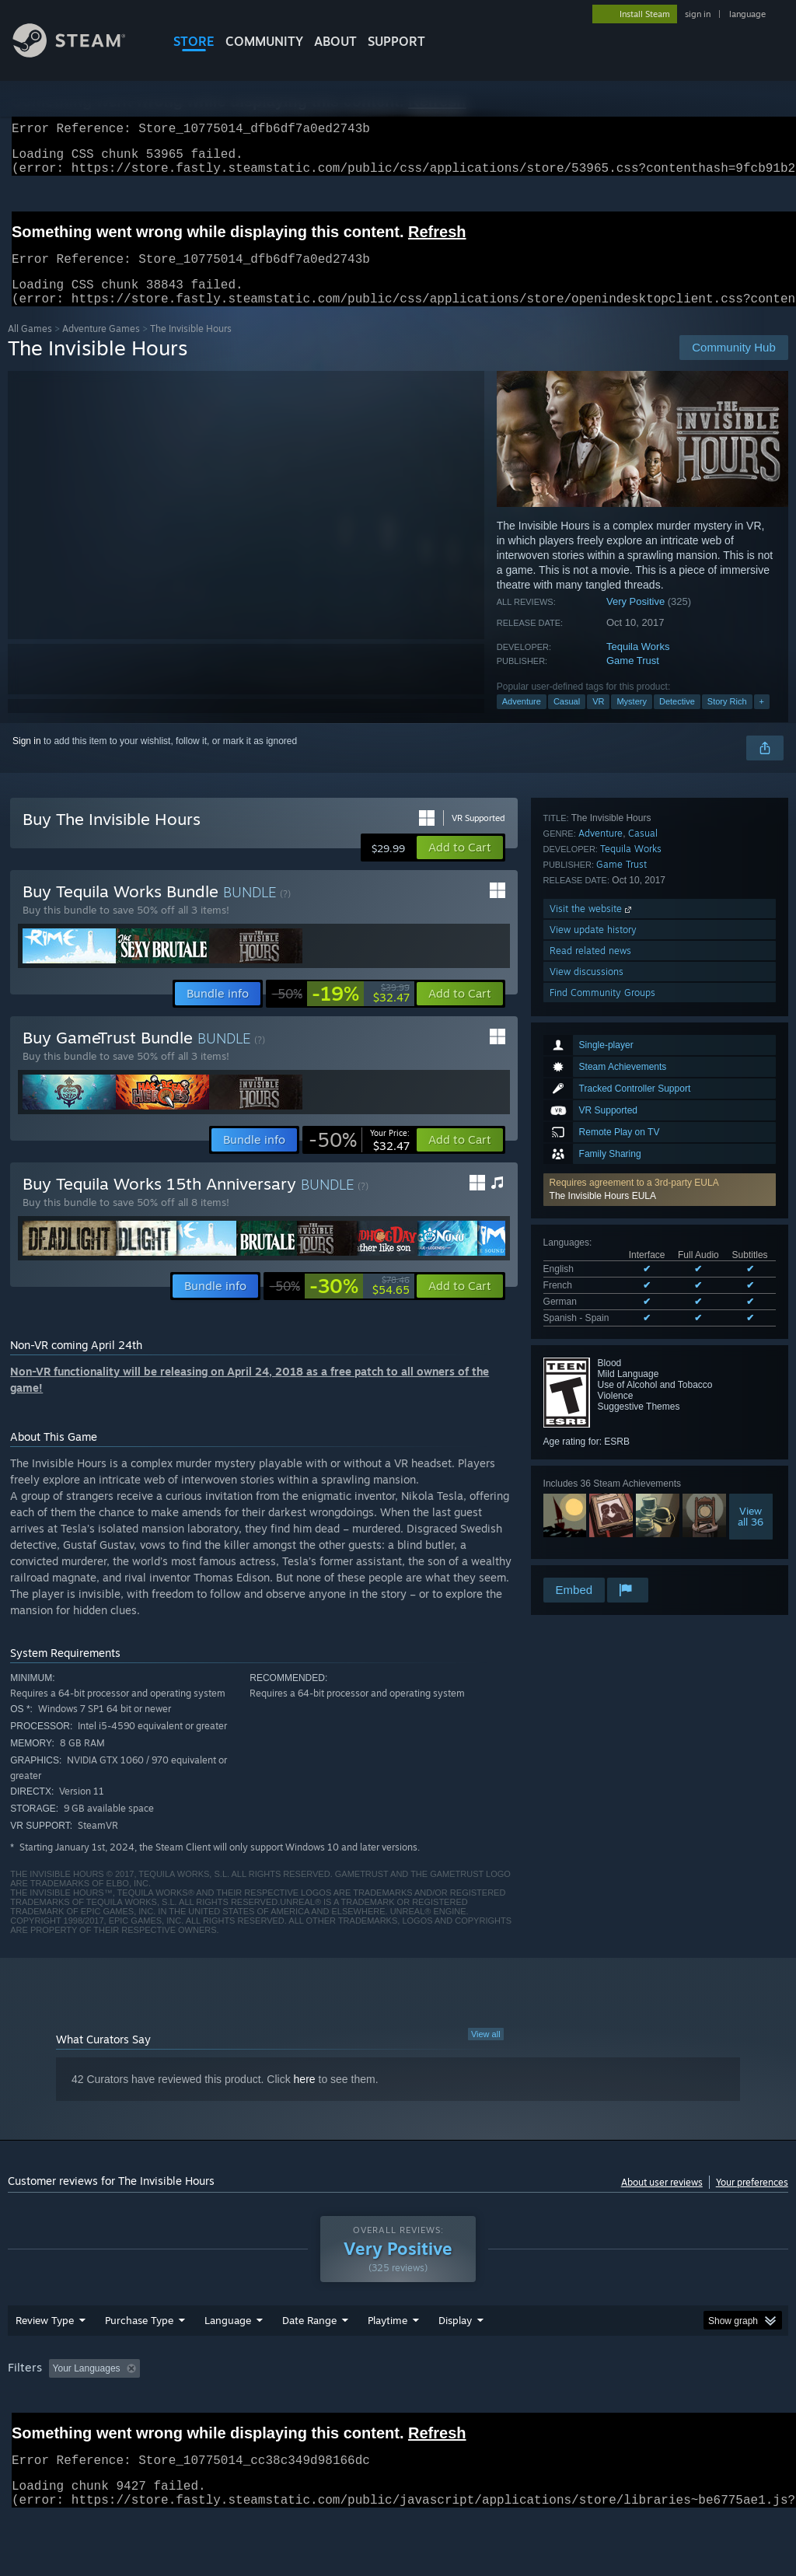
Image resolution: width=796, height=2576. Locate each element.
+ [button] (761, 720)
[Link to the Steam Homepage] (80, 53)
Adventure (521, 720)
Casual (566, 720)
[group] (398, 2388)
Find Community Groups (602, 1554)
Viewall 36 (750, 1310)
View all (486, 2052)
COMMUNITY (264, 41)
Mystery (631, 720)
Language (227, 2339)
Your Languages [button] (86, 2387)
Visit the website (592, 1470)
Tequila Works (637, 665)
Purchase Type (139, 2339)
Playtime (387, 2339)
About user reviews (662, 2201)
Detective (677, 720)
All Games (30, 347)
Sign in (26, 759)
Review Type (45, 2339)
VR (598, 720)
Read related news (590, 1512)
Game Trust (632, 679)
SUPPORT (396, 41)
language (747, 14)
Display (455, 2339)
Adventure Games (101, 347)
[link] (340, 1012)
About (335, 41)
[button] (659, 983)
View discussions (586, 1533)
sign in (697, 14)
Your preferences (752, 2201)
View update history (593, 1491)
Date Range (309, 2339)
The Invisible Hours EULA (603, 989)
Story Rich (727, 720)
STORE (194, 41)
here (305, 2098)
